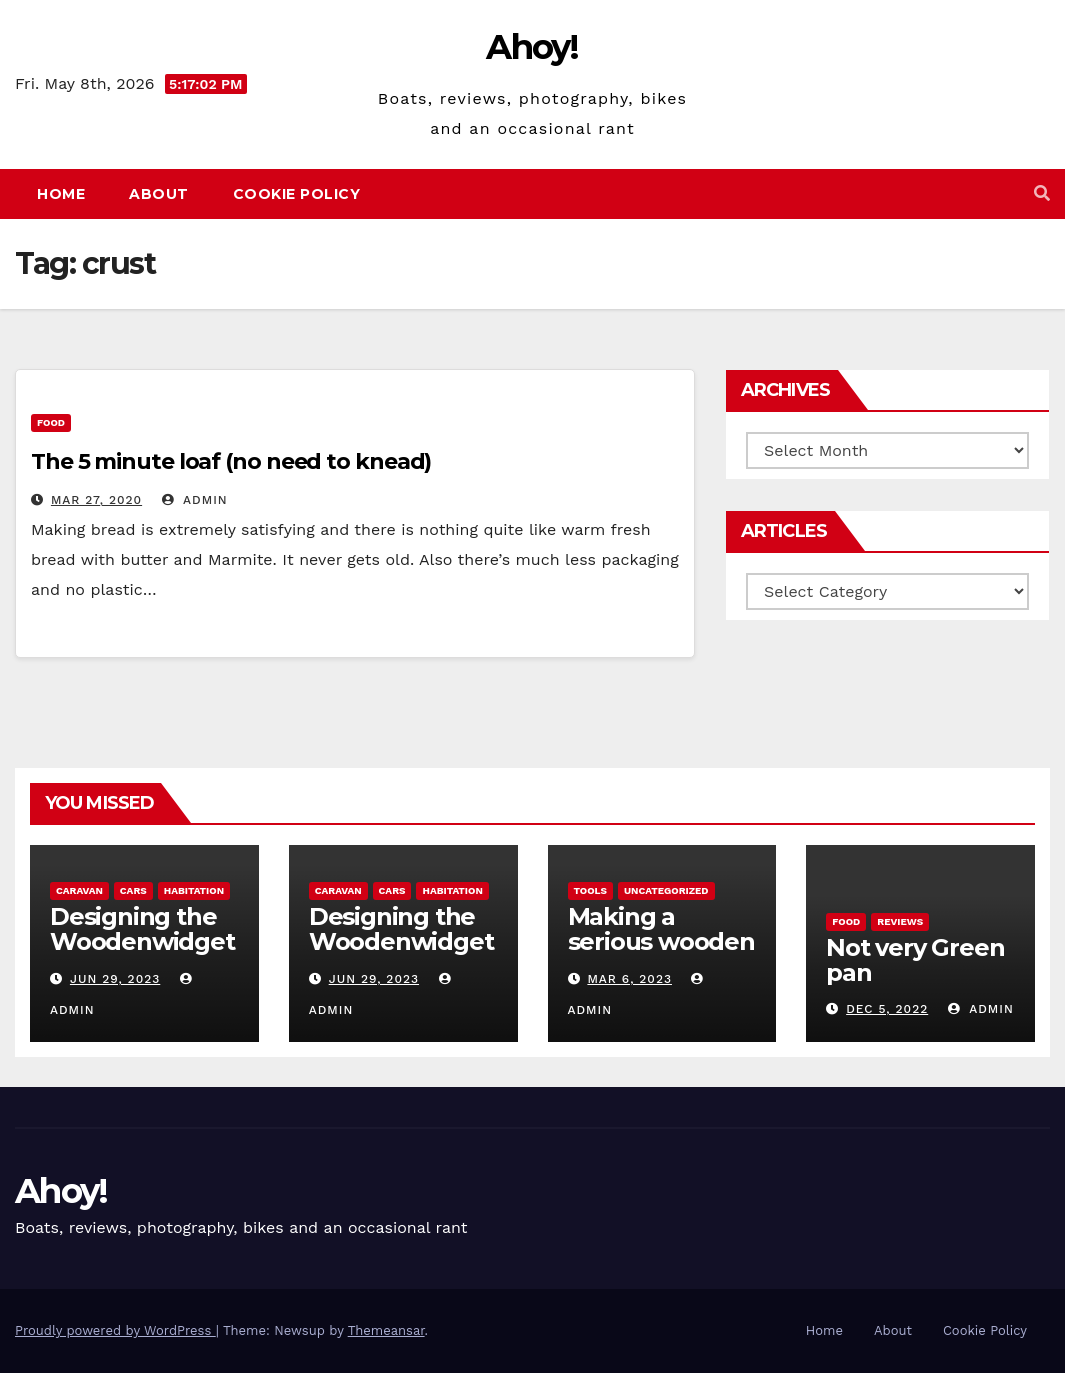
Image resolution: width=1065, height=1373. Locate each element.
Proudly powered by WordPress (115, 1330)
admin (195, 500)
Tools (590, 890)
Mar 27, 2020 (96, 500)
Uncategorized (666, 890)
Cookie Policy (297, 194)
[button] (1042, 193)
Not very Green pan (915, 960)
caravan (79, 890)
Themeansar (386, 1330)
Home (61, 194)
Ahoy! (532, 47)
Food (51, 422)
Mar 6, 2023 (629, 979)
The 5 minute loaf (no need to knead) (231, 461)
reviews (900, 921)
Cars (133, 890)
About (159, 194)
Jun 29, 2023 (115, 979)
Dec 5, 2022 (887, 1009)
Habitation (194, 890)
